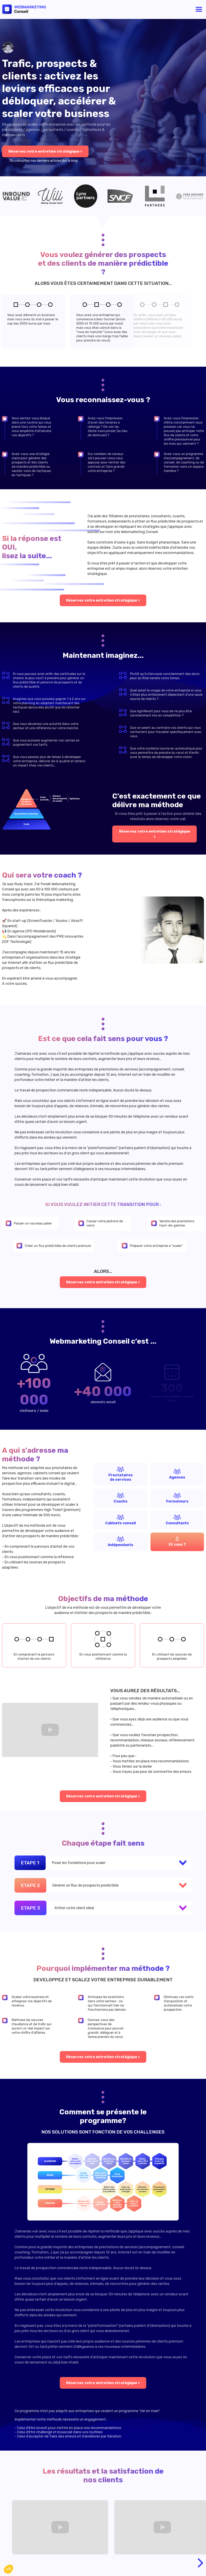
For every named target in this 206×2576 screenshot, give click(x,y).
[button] (199, 9)
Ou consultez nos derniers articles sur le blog (44, 160)
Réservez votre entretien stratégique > (45, 151)
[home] (33, 9)
